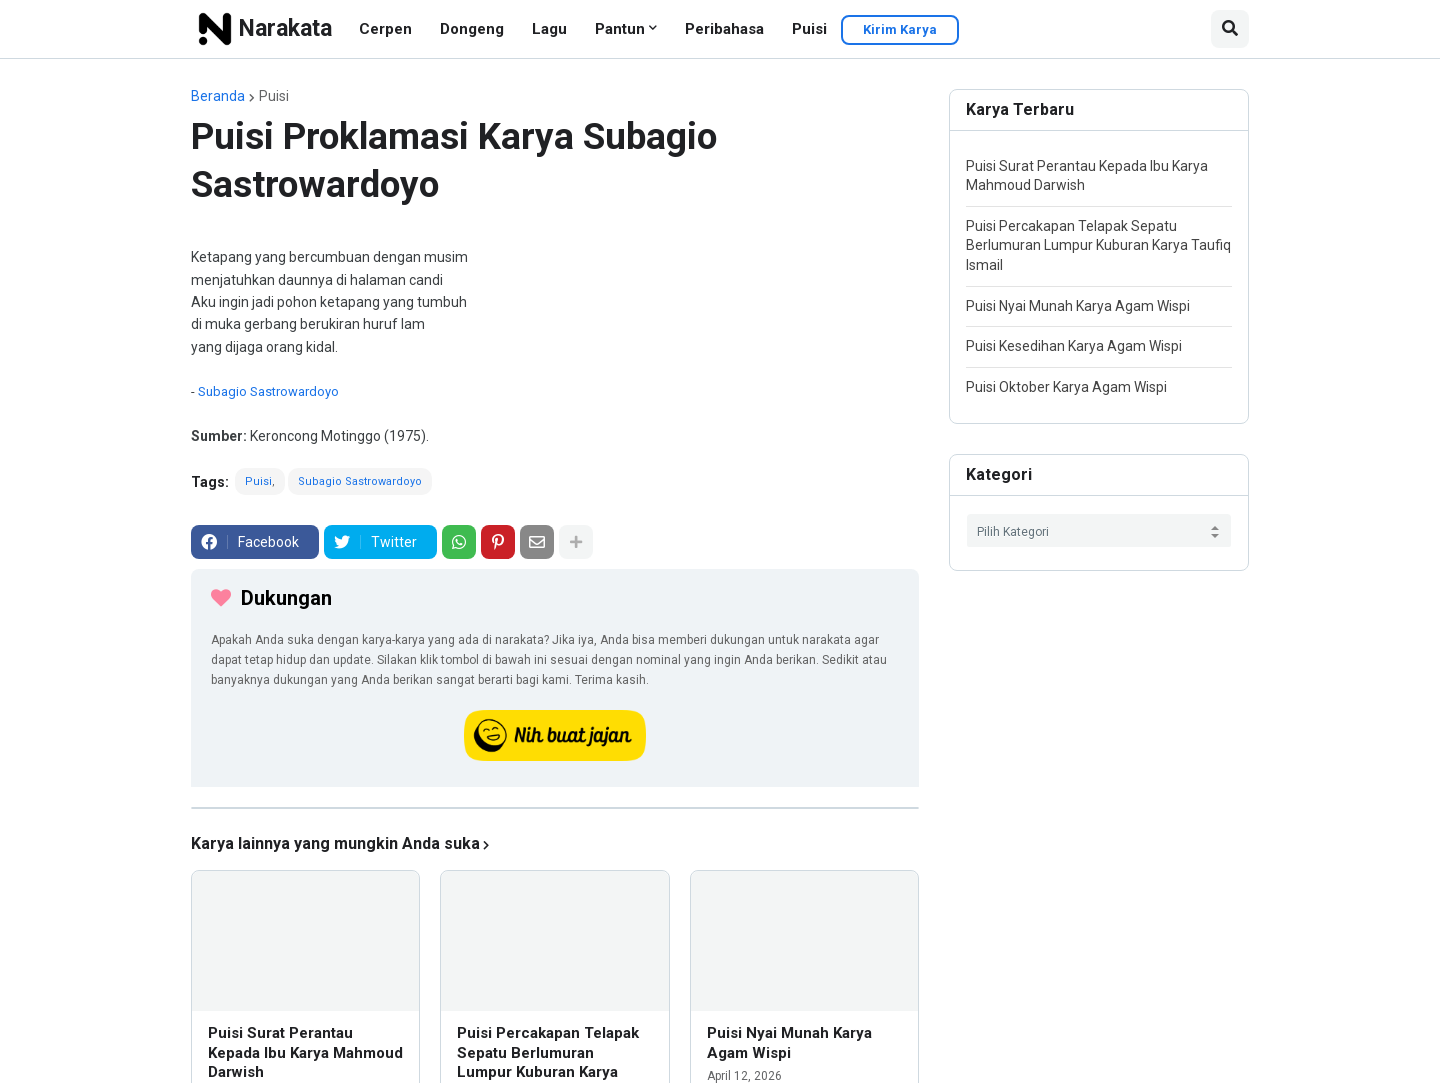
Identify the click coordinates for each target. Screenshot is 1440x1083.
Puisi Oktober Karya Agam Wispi (1066, 387)
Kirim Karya (900, 29)
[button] (1230, 29)
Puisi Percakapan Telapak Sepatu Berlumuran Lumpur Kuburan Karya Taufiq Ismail (1098, 245)
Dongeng (472, 29)
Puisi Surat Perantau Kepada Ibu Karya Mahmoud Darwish (305, 1052)
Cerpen (385, 29)
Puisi (809, 29)
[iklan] (555, 808)
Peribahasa (724, 29)
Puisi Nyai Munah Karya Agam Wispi (789, 1043)
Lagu (549, 29)
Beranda (218, 96)
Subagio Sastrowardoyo (268, 391)
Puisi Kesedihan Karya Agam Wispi (1074, 346)
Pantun (620, 29)
